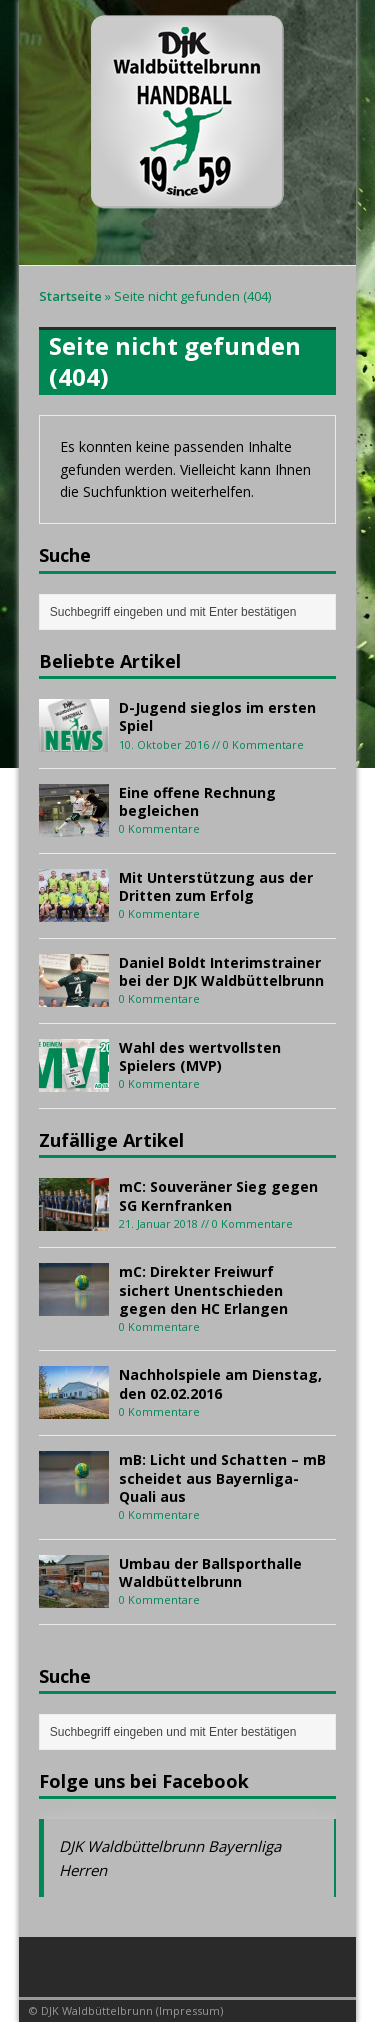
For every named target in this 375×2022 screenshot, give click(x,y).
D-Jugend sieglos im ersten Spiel (217, 716)
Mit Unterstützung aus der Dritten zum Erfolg (216, 886)
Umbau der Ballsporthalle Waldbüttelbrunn (210, 1572)
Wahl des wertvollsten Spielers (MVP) (200, 1056)
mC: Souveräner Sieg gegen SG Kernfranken (218, 1195)
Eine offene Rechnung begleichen (197, 801)
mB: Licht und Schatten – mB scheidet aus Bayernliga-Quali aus (222, 1477)
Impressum (189, 2010)
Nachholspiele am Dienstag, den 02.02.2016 (220, 1383)
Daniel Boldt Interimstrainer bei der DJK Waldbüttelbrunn (221, 971)
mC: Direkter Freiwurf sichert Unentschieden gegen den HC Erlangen (203, 1289)
